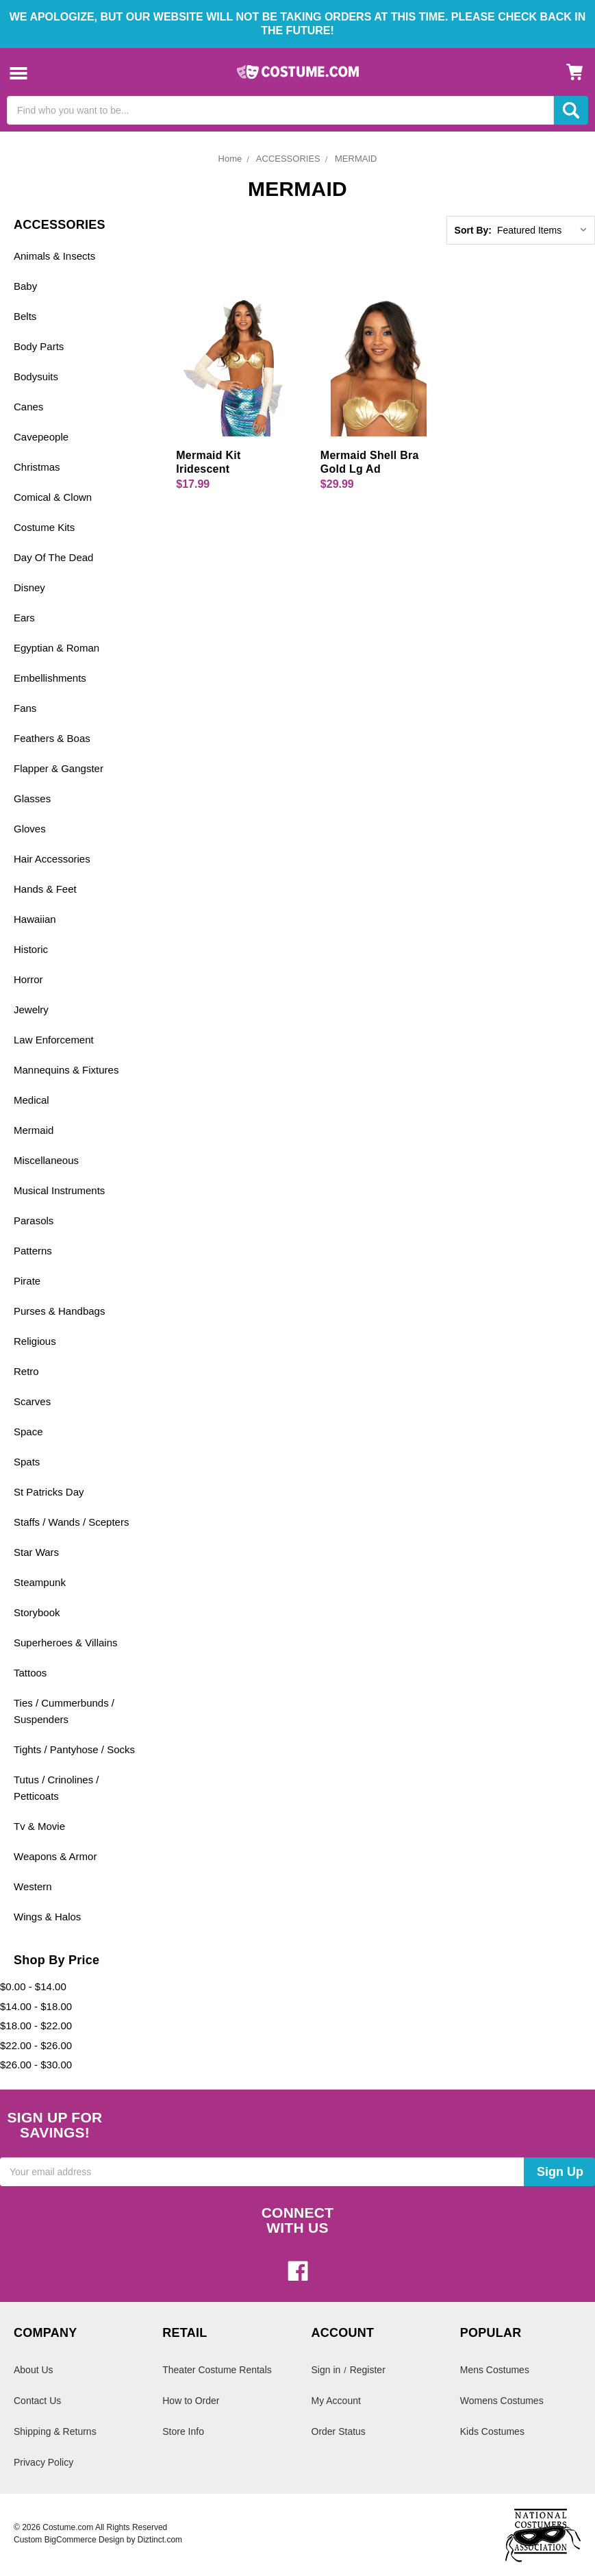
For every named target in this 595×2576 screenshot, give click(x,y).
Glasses (32, 798)
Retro (26, 1371)
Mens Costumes (494, 2369)
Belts (25, 316)
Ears (24, 617)
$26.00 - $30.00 (36, 2064)
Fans (25, 708)
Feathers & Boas (52, 738)
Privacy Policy (43, 2462)
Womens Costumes (502, 2400)
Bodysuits (36, 376)
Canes (28, 406)
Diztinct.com (160, 2539)
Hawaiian (35, 919)
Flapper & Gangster (58, 768)
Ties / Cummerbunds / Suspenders (64, 1711)
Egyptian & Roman (56, 648)
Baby (25, 286)
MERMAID (356, 158)
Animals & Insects (54, 256)
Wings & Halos (47, 1916)
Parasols (33, 1220)
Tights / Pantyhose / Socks (74, 1749)
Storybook (37, 1612)
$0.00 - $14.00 (33, 1986)
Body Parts (39, 346)
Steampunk (40, 1582)
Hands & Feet (45, 889)
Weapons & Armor (55, 1856)
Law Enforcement (54, 1039)
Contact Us (37, 2400)
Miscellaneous (46, 1160)
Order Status (339, 2431)
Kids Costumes (492, 2431)
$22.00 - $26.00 (36, 2045)
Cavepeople (41, 437)
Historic (31, 949)
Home (230, 158)
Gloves (30, 828)
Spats (27, 1461)
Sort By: (473, 230)
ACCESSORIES (288, 158)
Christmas (37, 467)
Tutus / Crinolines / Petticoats (56, 1788)
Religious (35, 1341)
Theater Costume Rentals (217, 2369)
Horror (28, 979)
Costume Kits (44, 527)
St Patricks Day (49, 1492)
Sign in (326, 2369)
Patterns (33, 1250)
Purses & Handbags (59, 1311)
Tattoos (30, 1673)
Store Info (183, 2431)
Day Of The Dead (53, 557)
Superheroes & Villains (65, 1642)
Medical (31, 1100)
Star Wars (36, 1552)
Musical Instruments (59, 1190)
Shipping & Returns (55, 2431)
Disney (29, 587)
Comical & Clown (53, 497)
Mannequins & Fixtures (66, 1070)
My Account (336, 2400)
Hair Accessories (52, 859)
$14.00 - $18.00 (36, 2006)
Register (367, 2369)
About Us (33, 2369)
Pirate (27, 1281)
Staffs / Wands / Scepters (71, 1522)
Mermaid (33, 1130)
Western (33, 1886)
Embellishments (50, 678)
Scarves (32, 1401)
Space (28, 1431)
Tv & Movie (39, 1826)
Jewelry (31, 1009)
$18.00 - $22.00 (36, 2025)
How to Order (190, 2400)
